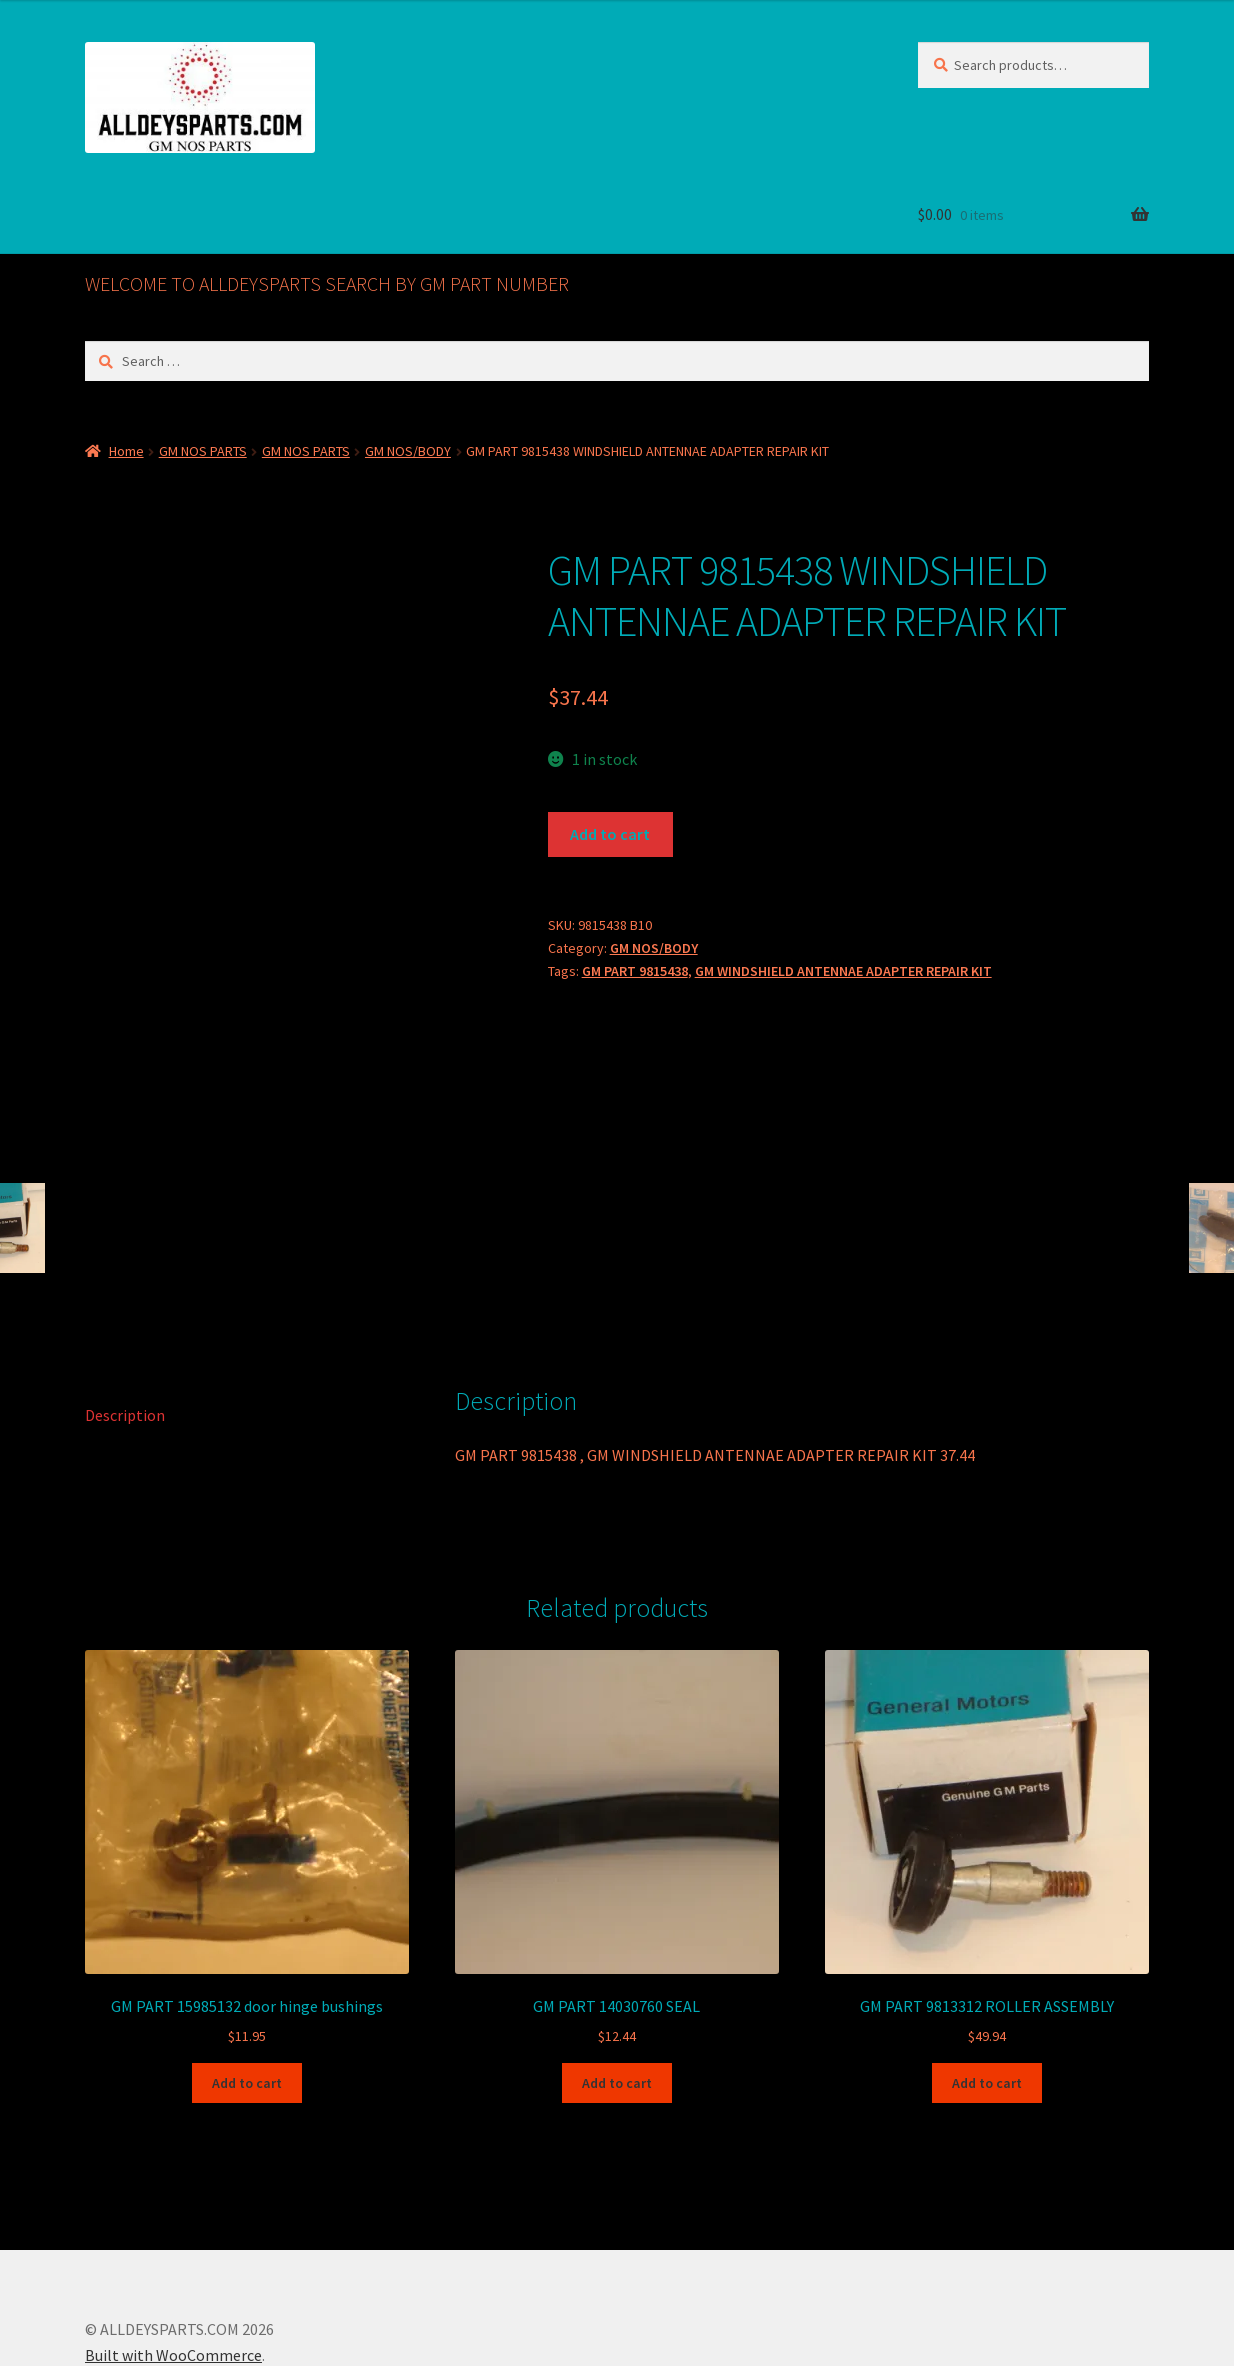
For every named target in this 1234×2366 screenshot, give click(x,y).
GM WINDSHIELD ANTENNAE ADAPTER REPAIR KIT (843, 971)
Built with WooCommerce (173, 2251)
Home (126, 451)
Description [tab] (125, 1311)
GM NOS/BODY (408, 451)
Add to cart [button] (247, 1979)
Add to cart (610, 834)
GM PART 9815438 (635, 971)
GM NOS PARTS (203, 451)
